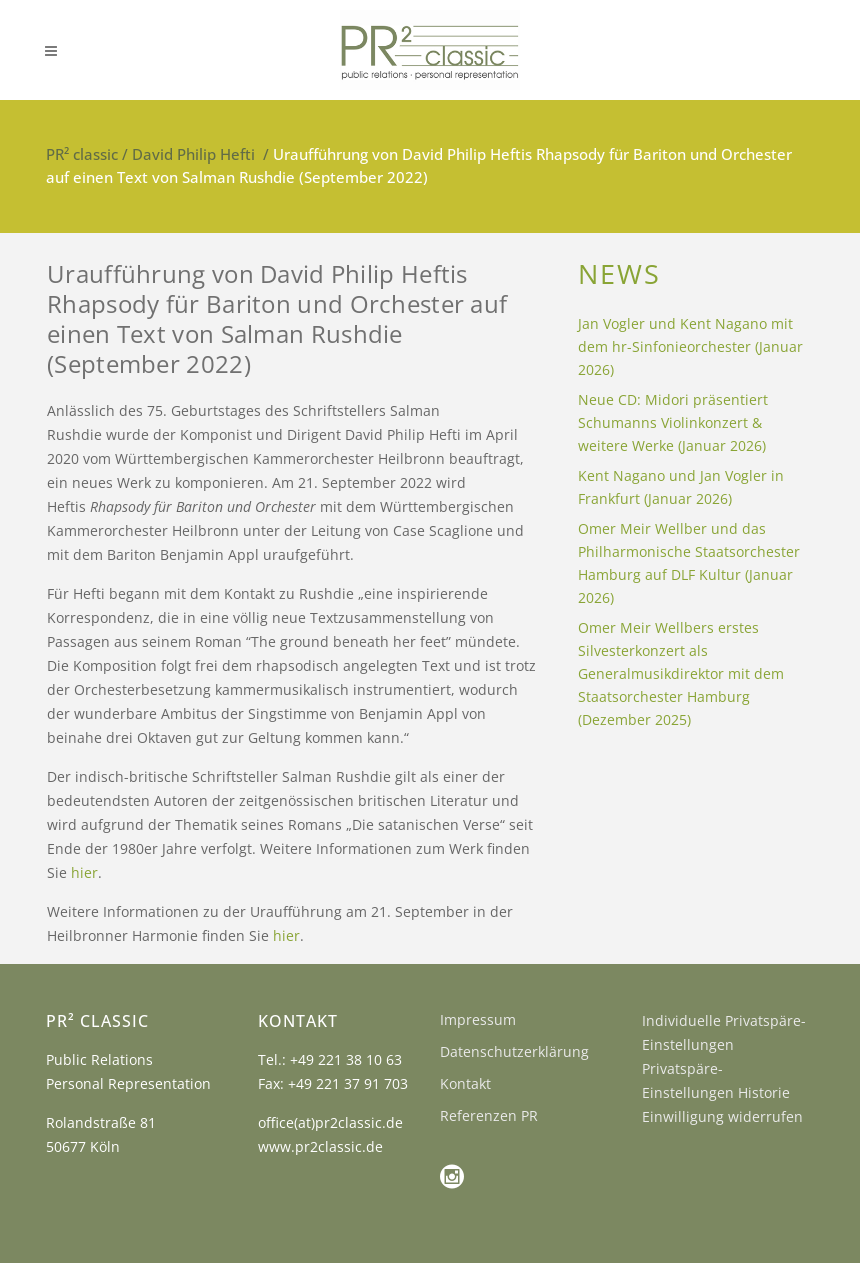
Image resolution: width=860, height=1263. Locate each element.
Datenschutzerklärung (514, 1051)
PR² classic (82, 154)
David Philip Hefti (193, 154)
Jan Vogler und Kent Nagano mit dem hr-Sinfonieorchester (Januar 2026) (690, 346)
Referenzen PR (489, 1115)
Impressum (478, 1019)
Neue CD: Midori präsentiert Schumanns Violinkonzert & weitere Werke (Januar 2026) (673, 422)
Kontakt (465, 1083)
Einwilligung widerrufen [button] (722, 1116)
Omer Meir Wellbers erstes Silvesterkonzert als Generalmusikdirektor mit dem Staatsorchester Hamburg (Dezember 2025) (681, 673)
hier (84, 872)
